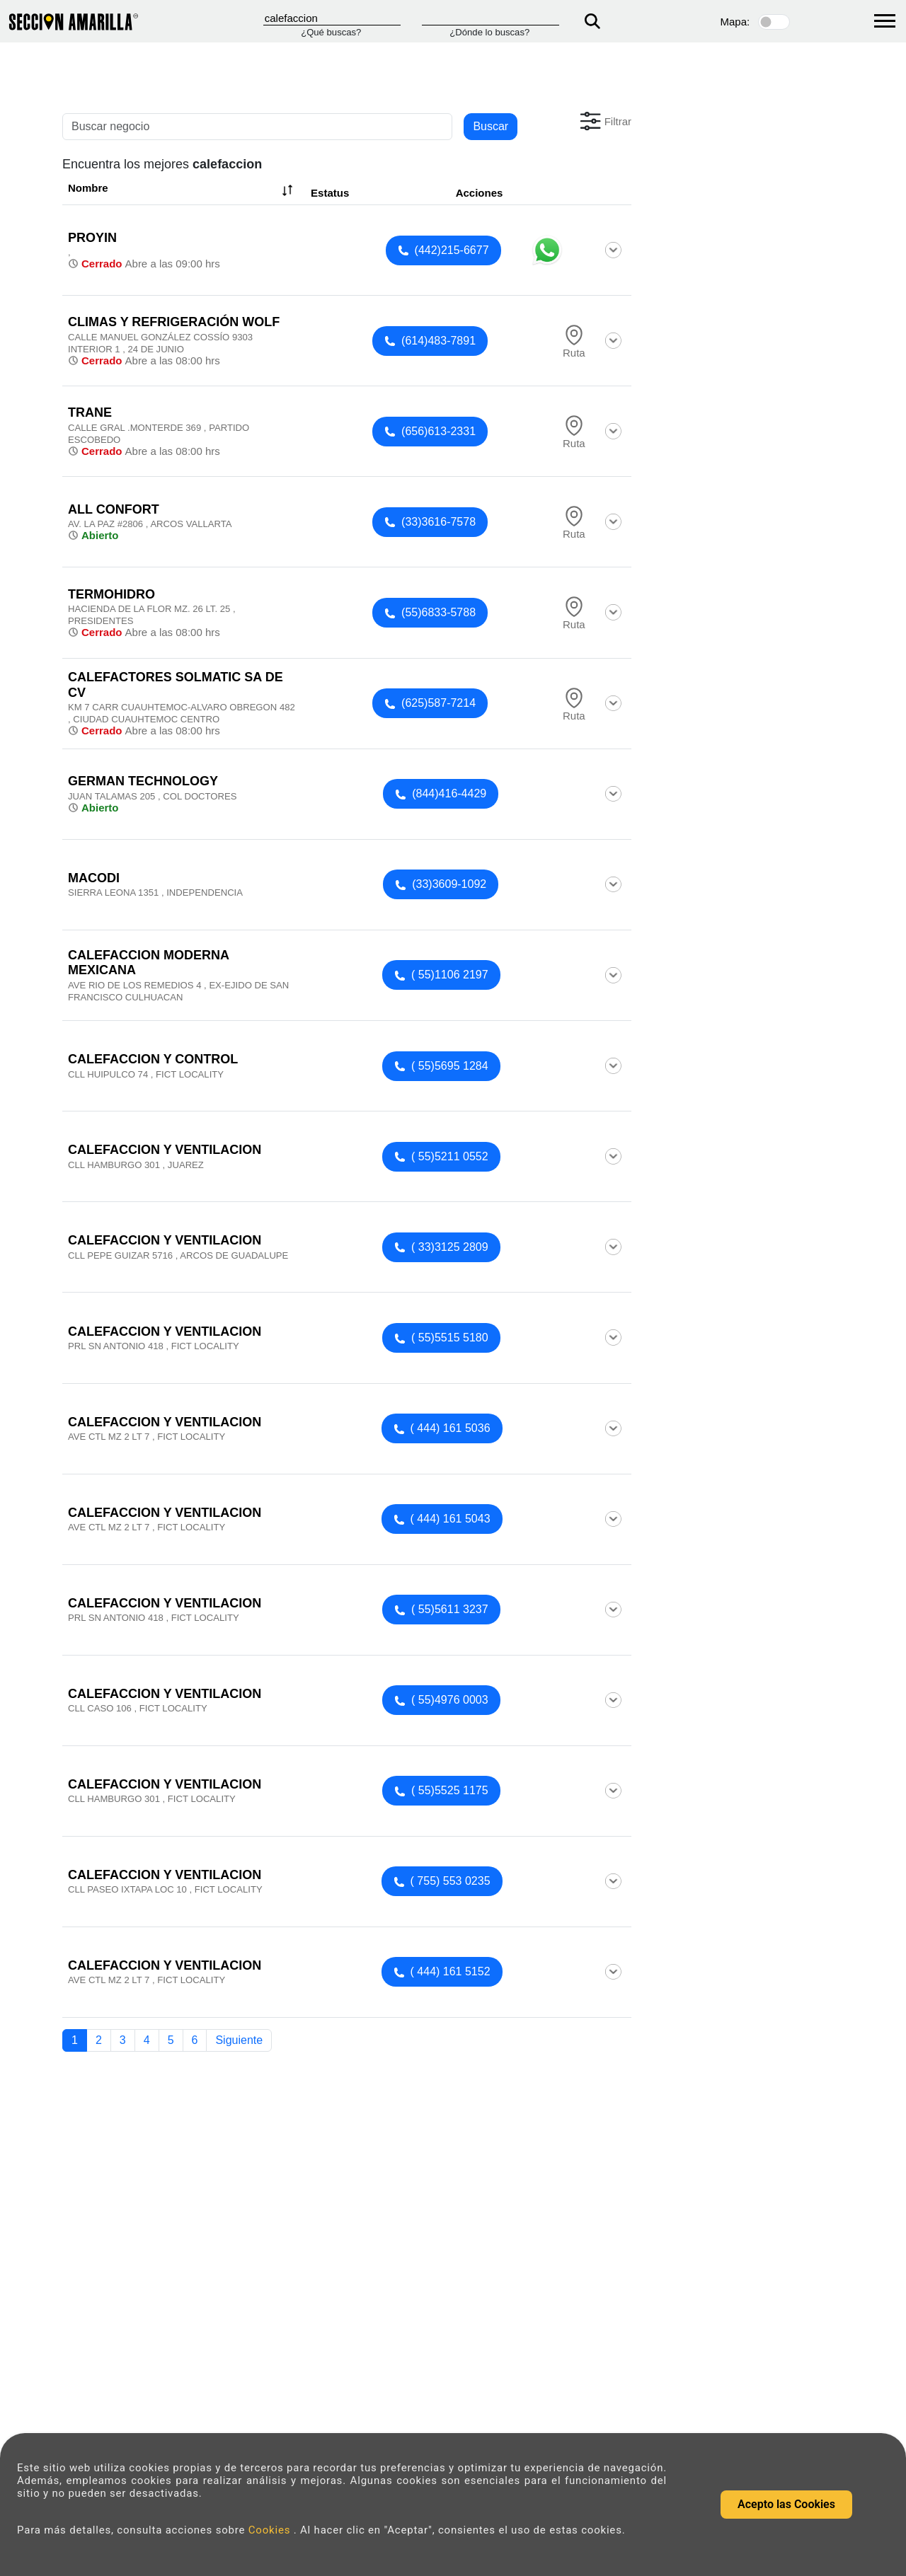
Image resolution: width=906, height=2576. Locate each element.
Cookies (271, 2530)
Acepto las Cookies (786, 2504)
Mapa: (735, 22)
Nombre (182, 190)
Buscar (490, 126)
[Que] (332, 18)
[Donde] (490, 18)
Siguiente (239, 2040)
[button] (604, 121)
